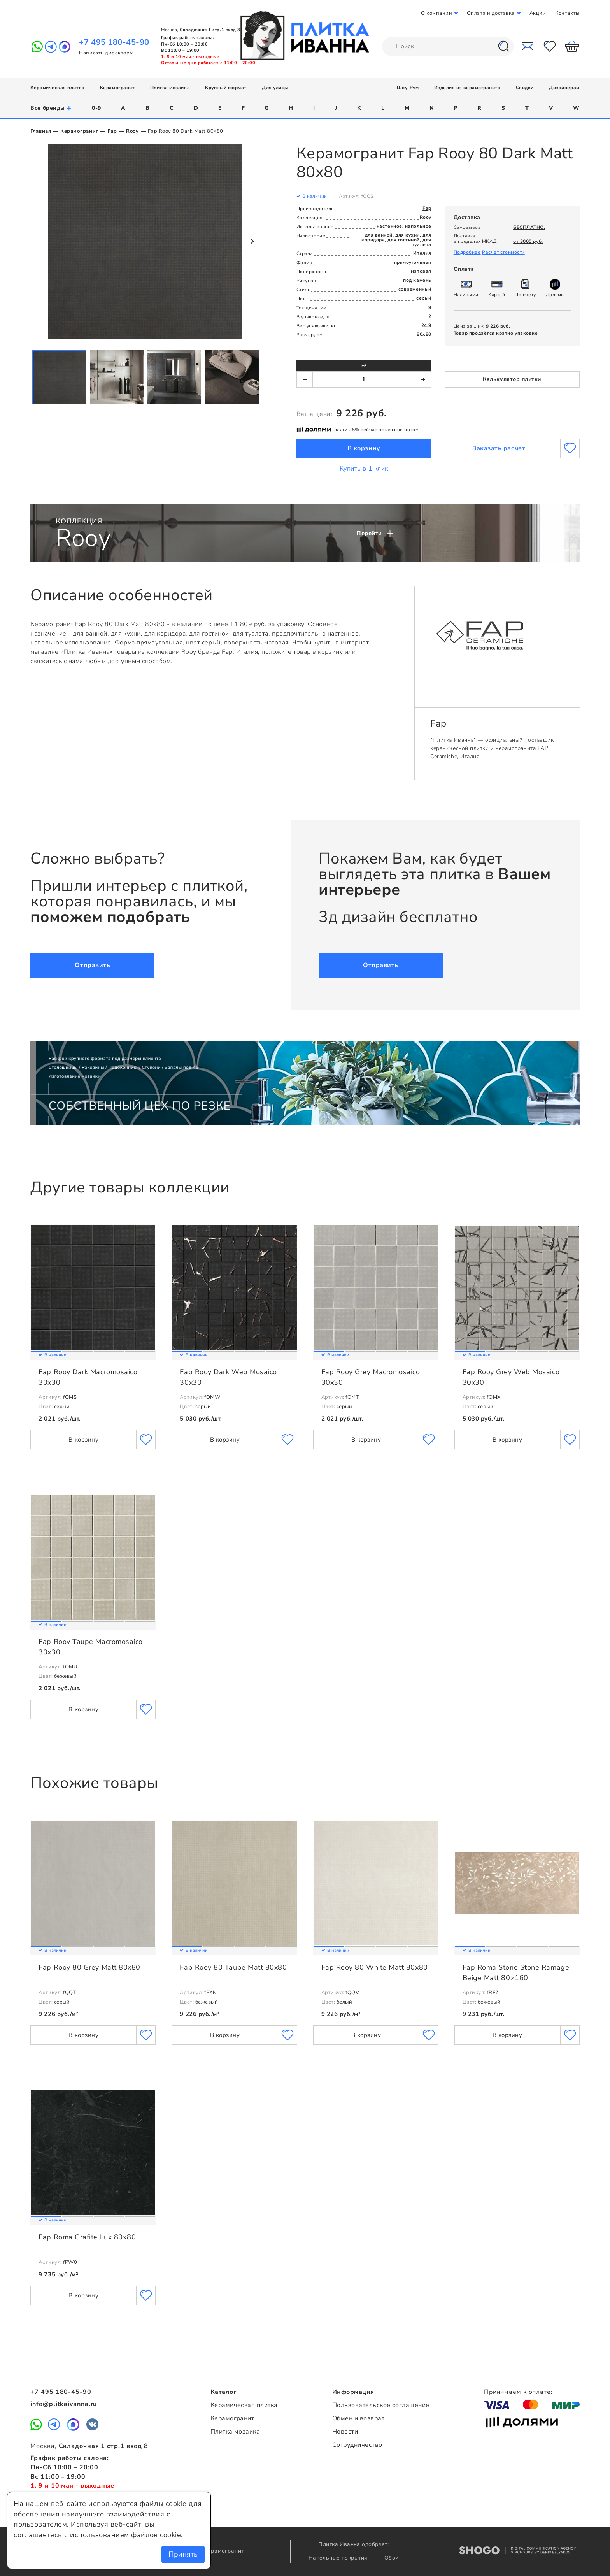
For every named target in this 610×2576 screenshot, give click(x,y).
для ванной (379, 235)
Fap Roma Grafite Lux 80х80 (87, 2237)
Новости (345, 2431)
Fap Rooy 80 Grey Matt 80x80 (89, 1967)
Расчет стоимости (503, 252)
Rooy (132, 131)
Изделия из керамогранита (467, 87)
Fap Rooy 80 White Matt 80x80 (374, 1967)
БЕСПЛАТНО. (529, 227)
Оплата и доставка (491, 13)
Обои (391, 2558)
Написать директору (106, 52)
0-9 (96, 108)
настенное (389, 226)
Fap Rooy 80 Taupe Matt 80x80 (233, 1967)
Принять (183, 2554)
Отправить (92, 965)
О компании (436, 13)
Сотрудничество (357, 2445)
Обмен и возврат (358, 2418)
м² (363, 365)
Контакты (567, 13)
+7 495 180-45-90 (114, 42)
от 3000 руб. (528, 241)
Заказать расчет (498, 448)
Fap (112, 131)
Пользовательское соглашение (380, 2405)
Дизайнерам (564, 87)
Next (252, 241)
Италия (422, 253)
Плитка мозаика (170, 87)
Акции (537, 13)
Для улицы (275, 87)
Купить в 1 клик (364, 468)
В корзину (363, 448)
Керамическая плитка (57, 87)
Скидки (525, 87)
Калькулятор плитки (512, 379)
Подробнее (467, 252)
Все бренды (51, 108)
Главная (40, 131)
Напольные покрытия (339, 2558)
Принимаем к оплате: (518, 2392)
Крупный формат (226, 87)
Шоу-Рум (408, 87)
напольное (418, 226)
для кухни (407, 235)
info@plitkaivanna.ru (63, 2404)
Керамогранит (117, 87)
